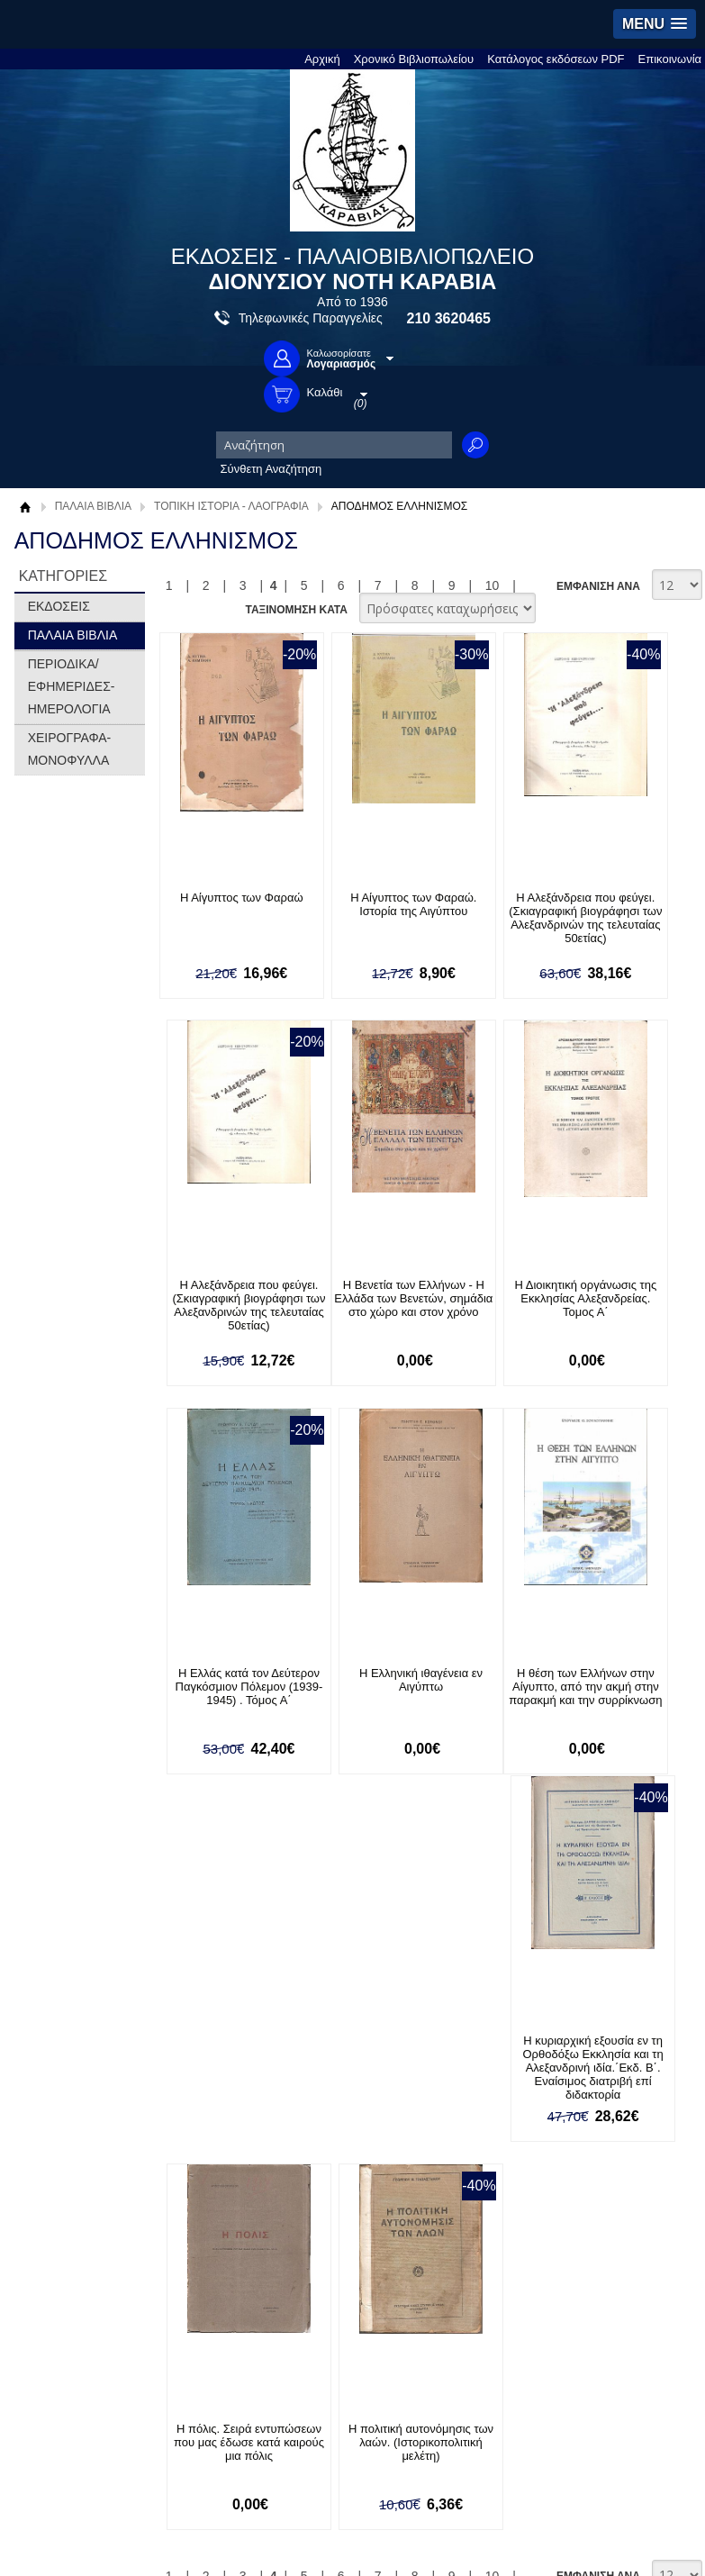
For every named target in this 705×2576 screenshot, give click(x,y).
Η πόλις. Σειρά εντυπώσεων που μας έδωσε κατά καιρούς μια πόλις (491, 1694)
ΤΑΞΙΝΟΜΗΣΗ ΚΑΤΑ (296, 609)
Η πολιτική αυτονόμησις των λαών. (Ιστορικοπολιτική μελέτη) (626, 1694)
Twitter (395, 2229)
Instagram (404, 2257)
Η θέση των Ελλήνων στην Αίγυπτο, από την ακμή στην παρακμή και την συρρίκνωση (222, 1694)
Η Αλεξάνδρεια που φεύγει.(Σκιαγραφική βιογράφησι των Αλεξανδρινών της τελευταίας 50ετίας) (491, 924)
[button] (654, 24)
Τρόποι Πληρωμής (392, 2038)
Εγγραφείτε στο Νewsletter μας (218, 1910)
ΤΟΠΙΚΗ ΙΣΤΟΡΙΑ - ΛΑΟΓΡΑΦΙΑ (231, 506)
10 (492, 585)
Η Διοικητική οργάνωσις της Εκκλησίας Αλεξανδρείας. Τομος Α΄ (356, 1299)
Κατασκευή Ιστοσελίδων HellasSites (587, 2535)
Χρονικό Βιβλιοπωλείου (414, 59)
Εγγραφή (55, 2228)
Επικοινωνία (670, 59)
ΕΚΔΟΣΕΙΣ (59, 606)
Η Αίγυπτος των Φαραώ (223, 897)
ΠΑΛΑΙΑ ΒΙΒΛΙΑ (93, 506)
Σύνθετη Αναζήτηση (271, 469)
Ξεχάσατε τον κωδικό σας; (99, 2256)
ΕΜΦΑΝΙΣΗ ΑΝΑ (598, 585)
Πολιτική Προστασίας (86, 2093)
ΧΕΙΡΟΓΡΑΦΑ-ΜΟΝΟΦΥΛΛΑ (70, 748)
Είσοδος (54, 2200)
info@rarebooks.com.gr (93, 2448)
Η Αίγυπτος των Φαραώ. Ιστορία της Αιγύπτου (356, 911)
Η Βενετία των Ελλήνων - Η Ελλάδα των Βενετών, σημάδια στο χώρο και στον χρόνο (222, 1306)
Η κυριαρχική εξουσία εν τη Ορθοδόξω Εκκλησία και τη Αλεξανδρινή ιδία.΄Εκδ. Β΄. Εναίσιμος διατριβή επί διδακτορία (356, 1707)
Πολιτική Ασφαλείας (394, 2093)
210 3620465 (449, 318)
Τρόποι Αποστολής (393, 2066)
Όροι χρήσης (65, 2066)
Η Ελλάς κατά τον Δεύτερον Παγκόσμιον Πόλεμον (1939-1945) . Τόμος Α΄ (491, 1306)
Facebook (403, 2200)
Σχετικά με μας (70, 2038)
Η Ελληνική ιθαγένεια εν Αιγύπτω (625, 1292)
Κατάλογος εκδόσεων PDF (555, 59)
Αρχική (322, 59)
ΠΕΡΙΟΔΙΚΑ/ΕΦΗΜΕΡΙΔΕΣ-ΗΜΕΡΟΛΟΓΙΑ (71, 686)
